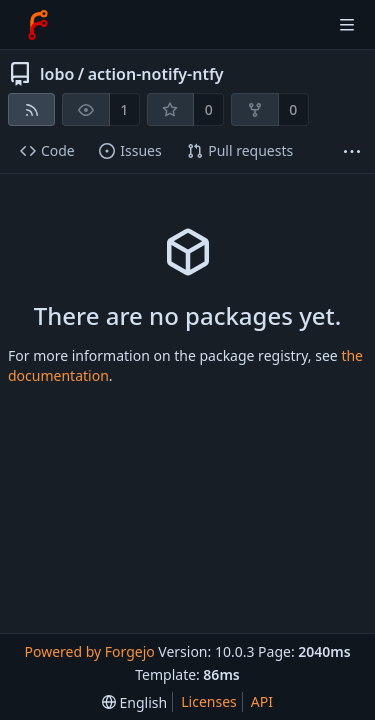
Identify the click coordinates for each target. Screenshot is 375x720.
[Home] (38, 25)
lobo (57, 74)
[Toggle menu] (347, 25)
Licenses (209, 701)
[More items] (352, 151)
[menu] (134, 702)
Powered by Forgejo (89, 651)
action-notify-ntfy (156, 74)
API (262, 701)
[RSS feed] (31, 109)
